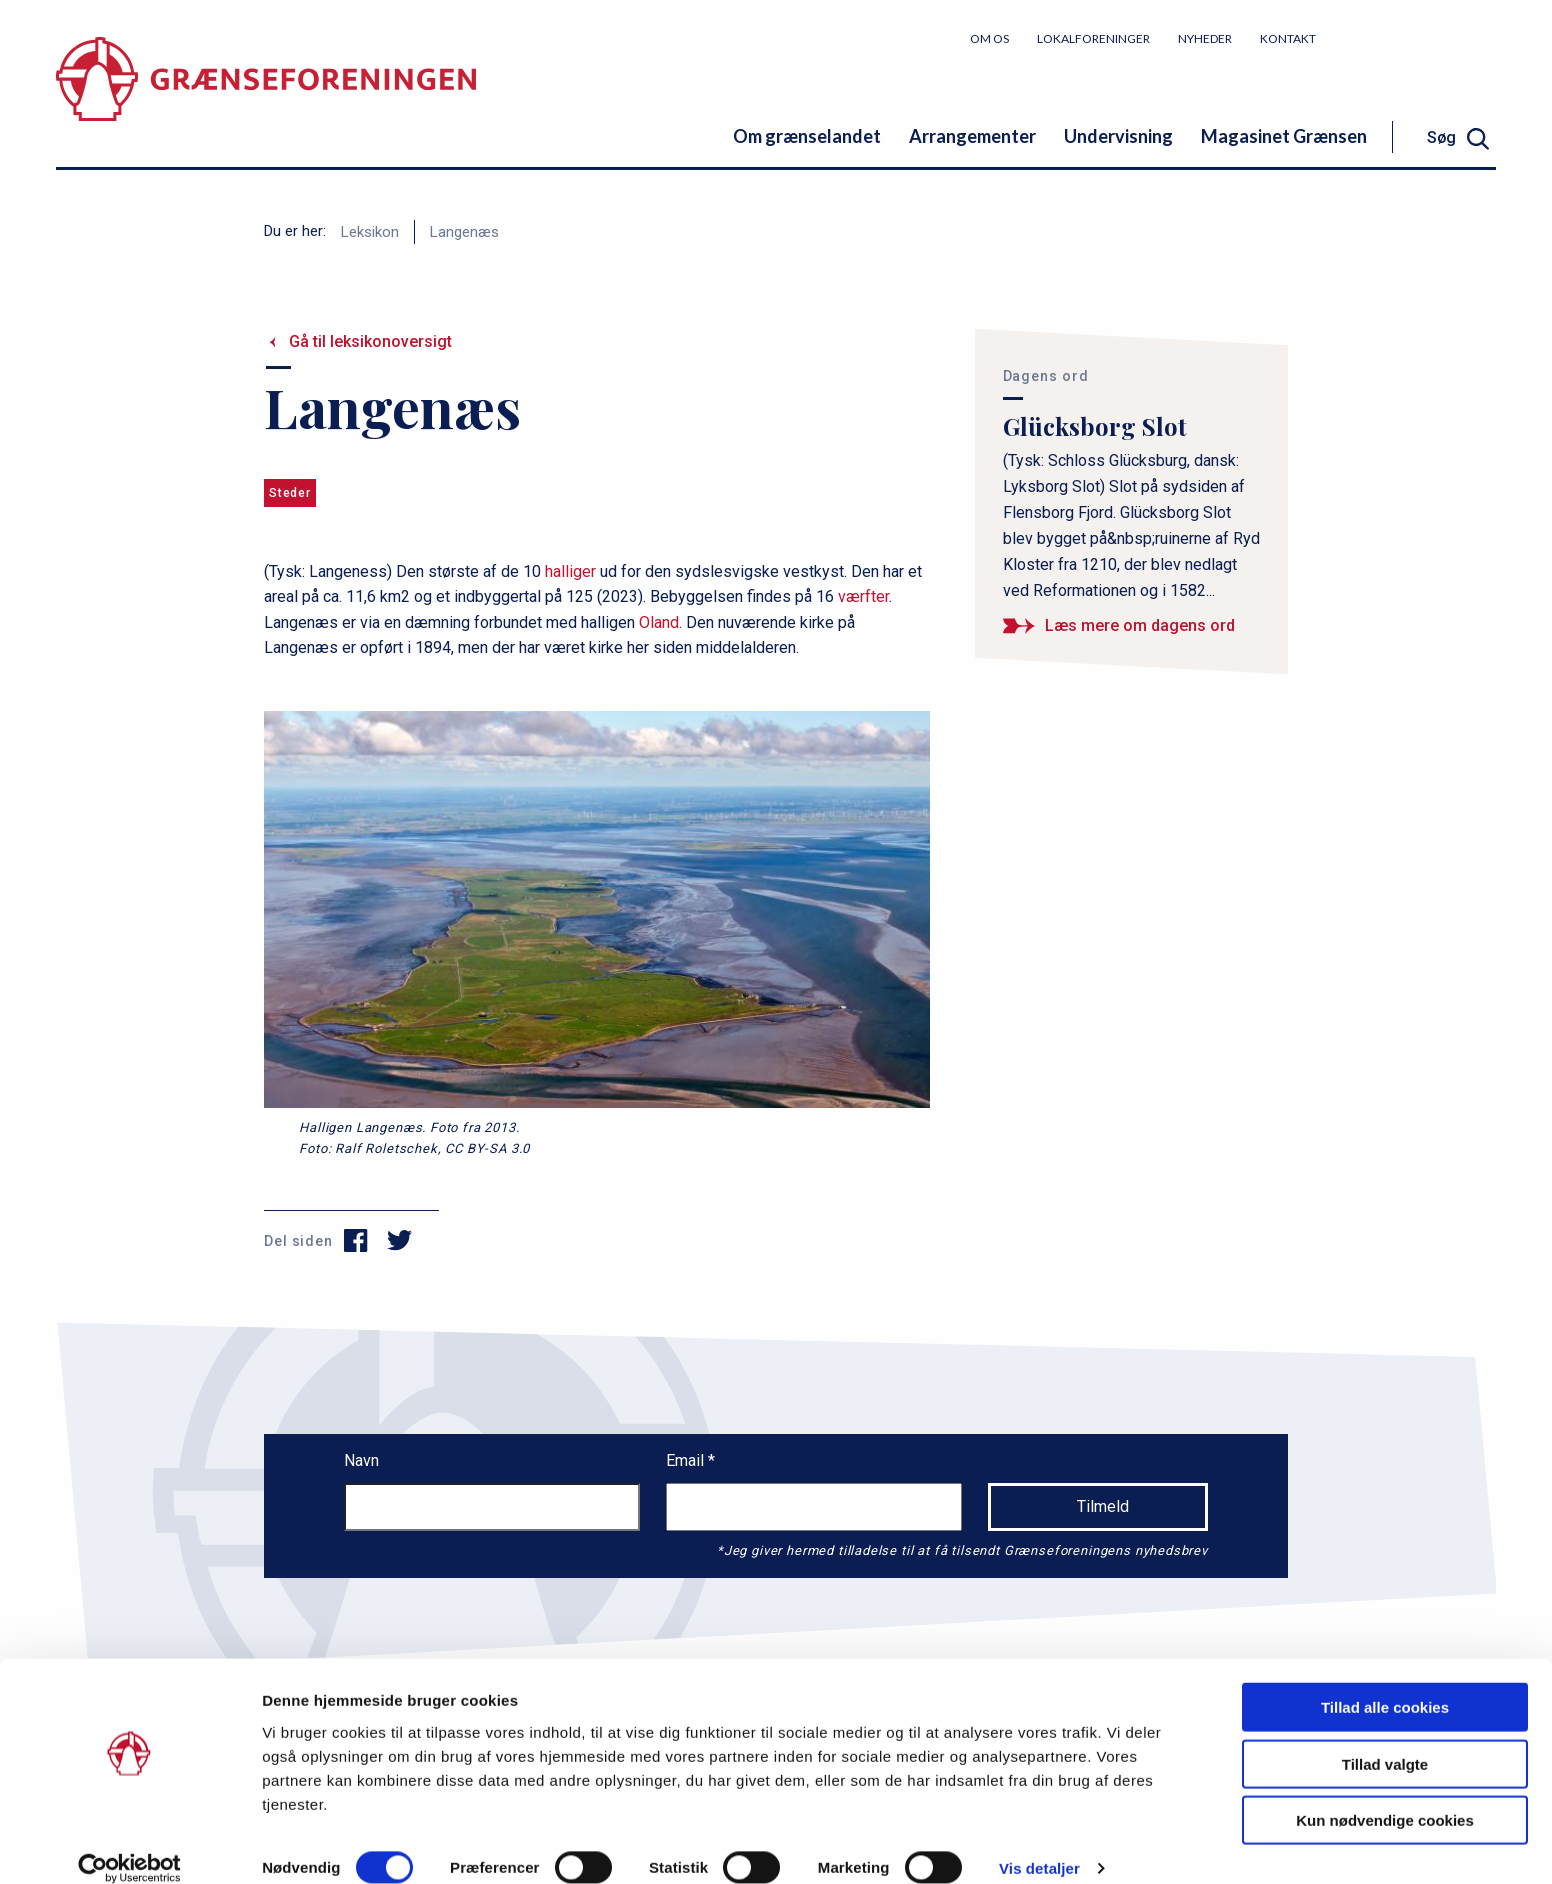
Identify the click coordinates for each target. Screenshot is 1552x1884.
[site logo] (266, 94)
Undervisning (1118, 136)
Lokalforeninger (1093, 38)
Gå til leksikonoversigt (370, 341)
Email (687, 1460)
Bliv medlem (1421, 37)
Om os (989, 38)
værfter (863, 596)
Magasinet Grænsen (1284, 136)
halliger (570, 571)
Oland (659, 622)
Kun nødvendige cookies (1385, 1796)
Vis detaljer (1039, 1844)
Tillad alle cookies (1385, 1683)
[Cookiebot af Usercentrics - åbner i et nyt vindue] (129, 1845)
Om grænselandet (807, 136)
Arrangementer (972, 136)
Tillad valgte (1385, 1740)
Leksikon (370, 232)
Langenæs (464, 232)
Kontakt (1288, 38)
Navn (361, 1460)
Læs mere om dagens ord (1140, 625)
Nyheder (1205, 38)
